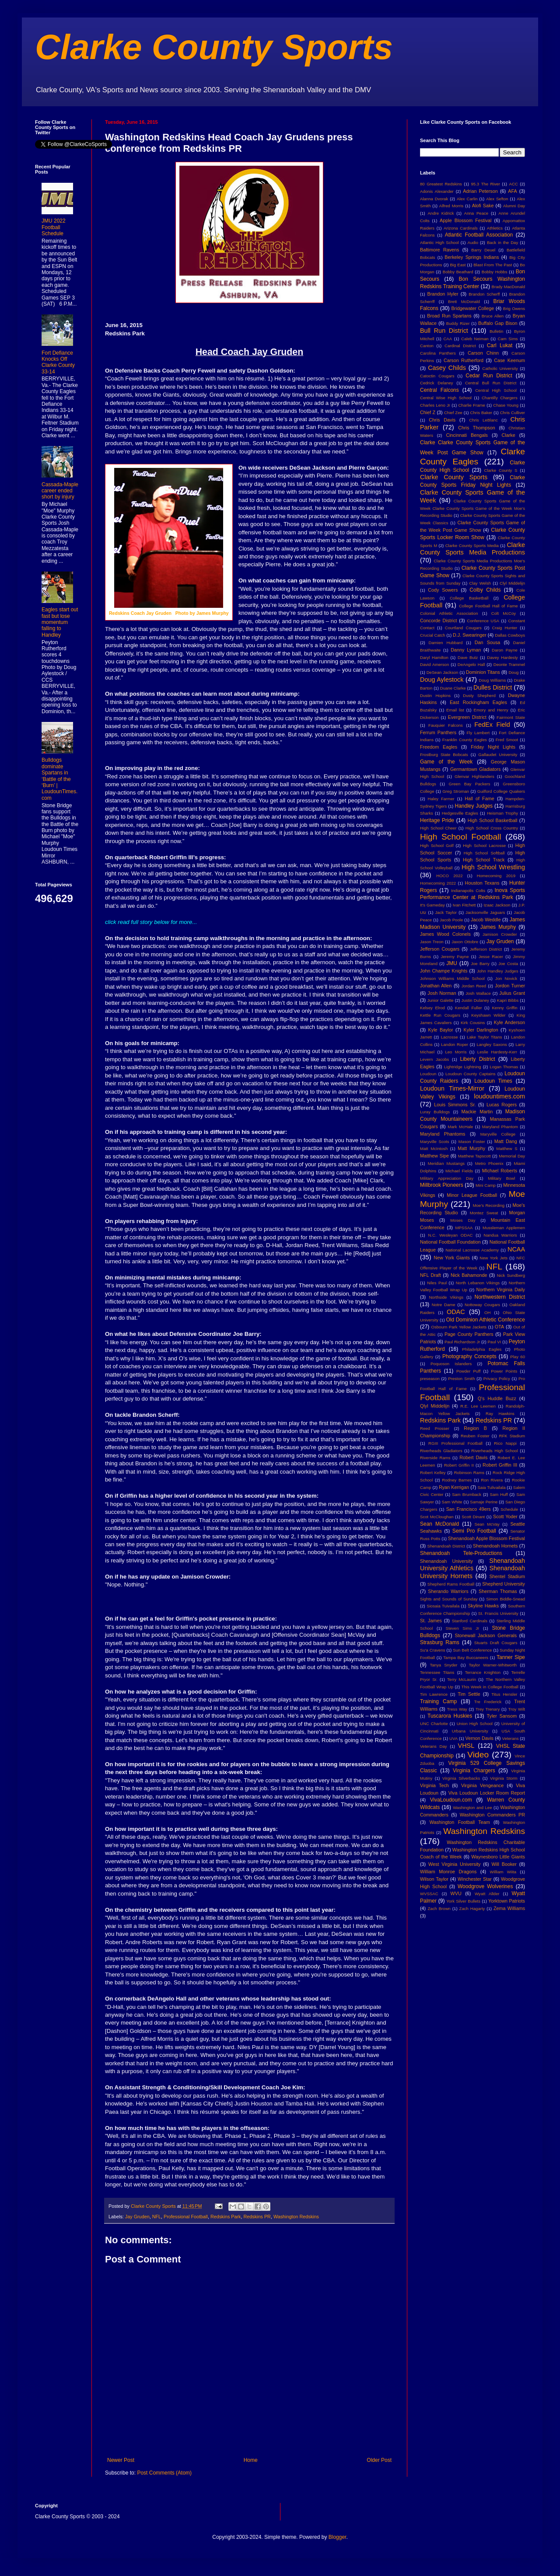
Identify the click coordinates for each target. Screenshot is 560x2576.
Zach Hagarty (472, 1908)
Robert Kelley (433, 1472)
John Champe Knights (443, 970)
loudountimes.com (499, 1096)
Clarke (508, 435)
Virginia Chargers (474, 1770)
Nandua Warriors (500, 1235)
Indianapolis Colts (468, 890)
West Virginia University (454, 1864)
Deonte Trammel (509, 664)
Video (478, 1754)
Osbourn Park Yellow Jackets (458, 1327)
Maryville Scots (434, 1141)
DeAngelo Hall (471, 664)
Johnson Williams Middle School (452, 978)
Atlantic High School (439, 242)
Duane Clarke (453, 688)
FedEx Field (492, 724)
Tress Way (457, 1709)
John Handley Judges (497, 971)
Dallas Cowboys (510, 635)
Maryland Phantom (500, 1126)
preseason (430, 1378)
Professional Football (186, 2216)
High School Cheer (438, 828)
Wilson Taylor (434, 1879)
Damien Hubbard (446, 642)
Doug (513, 672)
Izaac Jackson (496, 905)
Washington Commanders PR (492, 1814)
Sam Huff (499, 1494)
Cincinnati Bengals (467, 435)
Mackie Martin (477, 1111)
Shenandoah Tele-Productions (461, 1553)
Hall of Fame (479, 798)
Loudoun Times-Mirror (452, 1088)
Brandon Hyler (442, 293)
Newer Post (120, 2460)
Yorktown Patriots (506, 1900)
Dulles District (492, 687)
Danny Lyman (466, 649)
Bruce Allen (493, 316)
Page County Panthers (469, 1334)
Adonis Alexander (437, 191)
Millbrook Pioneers (441, 1185)
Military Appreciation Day (446, 1178)
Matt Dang (505, 1141)
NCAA (516, 1249)
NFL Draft (430, 1275)
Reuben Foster (475, 1435)
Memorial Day (512, 1156)
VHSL (466, 1745)
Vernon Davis (480, 1738)
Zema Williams (509, 1908)
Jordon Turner (510, 985)
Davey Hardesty (502, 657)
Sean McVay (487, 1524)
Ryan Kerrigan (454, 1487)
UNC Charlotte (434, 1723)
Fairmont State (511, 717)
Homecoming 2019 (496, 875)
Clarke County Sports (214, 47)
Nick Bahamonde (469, 1275)
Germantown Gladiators (475, 769)
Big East (458, 264)
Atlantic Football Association (479, 235)
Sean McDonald (439, 1524)
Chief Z (427, 412)
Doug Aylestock (442, 679)
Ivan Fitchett (464, 905)
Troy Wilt (516, 1709)
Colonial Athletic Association (449, 613)
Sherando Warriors (448, 1591)
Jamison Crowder (500, 934)
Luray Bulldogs (435, 1111)
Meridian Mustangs (446, 1163)
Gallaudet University (497, 754)
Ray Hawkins (500, 1413)
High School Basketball (493, 820)
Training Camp (438, 1701)
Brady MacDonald (508, 286)
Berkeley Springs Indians (471, 257)
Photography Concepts (469, 1356)
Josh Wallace (478, 993)
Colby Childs (484, 590)
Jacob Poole (451, 919)
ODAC (456, 1311)
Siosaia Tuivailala (443, 1605)
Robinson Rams (469, 1472)
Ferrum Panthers (438, 732)
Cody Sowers (443, 590)
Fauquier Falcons (445, 725)
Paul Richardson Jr (462, 1341)
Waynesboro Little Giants (498, 1856)
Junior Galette (440, 1000)
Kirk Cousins (473, 1022)
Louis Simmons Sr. (455, 1104)
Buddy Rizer (458, 323)
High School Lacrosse (484, 845)
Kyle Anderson (509, 1022)
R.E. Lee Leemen (478, 1406)
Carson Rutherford (463, 360)
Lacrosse (449, 1037)
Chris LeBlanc (483, 420)
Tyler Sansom (502, 1715)
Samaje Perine (483, 1501)
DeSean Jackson (442, 672)
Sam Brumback (466, 1494)
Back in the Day (502, 242)
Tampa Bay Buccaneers (465, 1657)
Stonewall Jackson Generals (486, 1635)
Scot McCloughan (437, 1516)
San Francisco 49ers (468, 1509)
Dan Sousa (487, 642)
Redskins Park (225, 2216)
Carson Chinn (483, 353)
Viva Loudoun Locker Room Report (486, 1792)
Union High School (475, 1723)
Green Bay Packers (469, 783)
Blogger (337, 2537)
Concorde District (438, 620)
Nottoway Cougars (482, 1304)
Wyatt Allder (487, 1893)
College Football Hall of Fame (488, 605)
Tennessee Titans (437, 1672)
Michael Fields (459, 1170)
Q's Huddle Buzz (497, 1398)
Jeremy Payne (455, 956)
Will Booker (503, 1864)
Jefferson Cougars (439, 949)
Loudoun (428, 1073)
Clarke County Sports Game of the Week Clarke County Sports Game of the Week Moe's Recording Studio (472, 508)
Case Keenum (509, 360)
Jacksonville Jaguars (485, 912)
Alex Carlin (467, 198)
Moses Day (462, 1220)
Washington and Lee (472, 1807)
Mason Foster (471, 1141)
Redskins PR (257, 2216)
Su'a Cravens (432, 1650)
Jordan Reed (474, 985)
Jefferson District (486, 949)
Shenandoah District (446, 1546)
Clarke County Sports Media (472, 545)
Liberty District (477, 1059)
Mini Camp (486, 1185)
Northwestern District (499, 1297)
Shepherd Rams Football (450, 1584)
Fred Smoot (507, 739)
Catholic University (500, 368)
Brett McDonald (464, 301)
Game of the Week (446, 762)
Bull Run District (444, 330)
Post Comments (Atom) (164, 2473)
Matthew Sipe (434, 1155)
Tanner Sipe (511, 1657)
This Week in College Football (490, 1686)
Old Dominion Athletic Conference (485, 1320)
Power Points (504, 1371)
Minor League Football (472, 1195)
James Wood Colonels (445, 934)
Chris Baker (481, 412)
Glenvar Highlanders (474, 776)
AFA (512, 191)
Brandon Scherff (484, 294)
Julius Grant (512, 993)
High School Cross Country (492, 828)
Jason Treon (432, 941)
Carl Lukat (500, 345)
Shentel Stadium (507, 1576)
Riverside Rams (435, 1457)
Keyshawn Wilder (488, 1015)
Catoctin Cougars (437, 375)
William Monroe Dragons (448, 1871)
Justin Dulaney (475, 1000)
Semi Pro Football (474, 1531)
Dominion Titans (483, 672)
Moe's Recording (488, 1205)
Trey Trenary (488, 1709)
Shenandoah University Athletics (472, 1564)
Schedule (509, 1509)
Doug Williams (492, 680)
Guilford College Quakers (501, 791)
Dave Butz (468, 657)
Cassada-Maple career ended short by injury (60, 490)
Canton (427, 345)
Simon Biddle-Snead (505, 1598)
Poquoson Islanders (451, 1363)
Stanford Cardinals (469, 1620)
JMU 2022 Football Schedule (54, 227)
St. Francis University (498, 1613)
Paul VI (494, 1341)
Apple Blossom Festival (465, 220)
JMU (451, 963)
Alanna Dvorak (434, 198)
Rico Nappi (505, 1443)
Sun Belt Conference (472, 1650)
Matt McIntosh (434, 1148)
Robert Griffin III (500, 1465)
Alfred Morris (451, 205)
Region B (475, 1428)
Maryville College (498, 1134)
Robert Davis (473, 1457)
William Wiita (503, 1871)
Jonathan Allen (436, 985)
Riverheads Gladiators (441, 1450)
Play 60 (517, 1356)
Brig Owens (514, 308)
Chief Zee (453, 412)
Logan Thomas (504, 1066)
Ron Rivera (492, 1480)
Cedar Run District (489, 376)
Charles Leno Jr (435, 405)
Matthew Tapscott (474, 1156)
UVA (453, 1738)
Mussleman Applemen (504, 1227)
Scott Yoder (505, 1516)
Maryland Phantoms (442, 1133)
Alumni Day (514, 205)
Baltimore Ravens (439, 249)
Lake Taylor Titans (484, 1037)
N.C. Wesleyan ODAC (450, 1235)
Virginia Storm (504, 1778)
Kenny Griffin (504, 1007)
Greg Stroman (455, 791)
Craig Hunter (504, 627)
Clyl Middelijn (512, 583)
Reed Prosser (434, 1428)
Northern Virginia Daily (500, 1289)
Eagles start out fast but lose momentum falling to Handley (60, 622)
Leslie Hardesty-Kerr (497, 1051)
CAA (447, 338)
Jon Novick (506, 978)
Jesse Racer (491, 956)
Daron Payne (505, 650)
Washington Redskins (296, 2216)
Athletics (495, 228)
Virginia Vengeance (482, 1785)
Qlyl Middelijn (434, 1405)
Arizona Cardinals (461, 228)
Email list (455, 710)
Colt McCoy (503, 613)
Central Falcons (439, 390)
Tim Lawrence (434, 1694)
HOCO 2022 (449, 875)
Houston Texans (482, 882)
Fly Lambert (478, 732)
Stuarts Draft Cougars (496, 1642)
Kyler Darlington (481, 1029)
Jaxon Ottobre (465, 941)
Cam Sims (508, 338)
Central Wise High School (446, 397)
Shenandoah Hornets (495, 1545)
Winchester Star (475, 1879)
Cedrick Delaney (436, 382)
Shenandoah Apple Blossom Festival (486, 1538)
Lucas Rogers (501, 1104)
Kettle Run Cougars (440, 1015)
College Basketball (469, 598)
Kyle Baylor (440, 1029)
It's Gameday (432, 905)
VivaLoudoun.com (451, 1800)
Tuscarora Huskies (449, 1716)
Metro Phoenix (489, 1163)
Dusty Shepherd (479, 695)
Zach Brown (438, 1908)
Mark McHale (460, 1126)
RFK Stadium (512, 1435)
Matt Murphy (471, 1148)
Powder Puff (468, 1371)
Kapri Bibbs (507, 1000)
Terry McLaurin (461, 1679)
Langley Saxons (491, 1044)
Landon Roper (454, 1044)
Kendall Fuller (468, 1007)
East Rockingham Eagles (478, 702)
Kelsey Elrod (432, 1007)
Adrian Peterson (480, 191)
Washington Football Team (460, 1822)
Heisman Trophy (502, 813)
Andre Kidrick (440, 213)
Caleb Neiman (475, 338)
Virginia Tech (434, 1785)
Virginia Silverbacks (461, 1778)
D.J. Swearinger (469, 635)
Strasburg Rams (439, 1642)
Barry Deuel (483, 249)
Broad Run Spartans (449, 315)
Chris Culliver (512, 412)
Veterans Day (433, 1746)
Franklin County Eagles (464, 739)
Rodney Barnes (457, 1480)
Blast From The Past (492, 264)
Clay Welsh (480, 583)
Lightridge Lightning (462, 1066)
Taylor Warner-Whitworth (493, 1665)
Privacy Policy (496, 1378)
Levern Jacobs (434, 1059)
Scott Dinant (473, 1516)
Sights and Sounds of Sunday (449, 1598)
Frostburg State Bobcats (444, 754)
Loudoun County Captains (470, 1073)
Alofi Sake (483, 205)
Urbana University (470, 1731)
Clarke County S (500, 470)
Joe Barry (480, 963)
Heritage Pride (437, 820)
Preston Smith (461, 1378)
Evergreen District (467, 717)
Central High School (496, 390)
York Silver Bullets (463, 1901)
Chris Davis (442, 419)
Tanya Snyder (443, 1665)
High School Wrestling (493, 867)
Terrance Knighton (483, 1672)
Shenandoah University (446, 1561)
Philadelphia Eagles (481, 1349)
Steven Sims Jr (463, 1628)
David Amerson (434, 664)
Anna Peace (476, 213)
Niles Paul (437, 1282)
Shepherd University (503, 1583)
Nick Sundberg (511, 1275)
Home (251, 2460)
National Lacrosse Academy (472, 1250)
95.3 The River (485, 183)
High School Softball (484, 853)
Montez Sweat (484, 1212)
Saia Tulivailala (491, 1487)
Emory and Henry (491, 710)
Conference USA (483, 620)
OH (487, 1312)
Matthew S (506, 1148)
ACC (513, 183)
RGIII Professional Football (455, 1443)
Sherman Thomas (498, 1591)
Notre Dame (443, 1304)
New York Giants (452, 1257)
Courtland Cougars (463, 627)
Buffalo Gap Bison (497, 323)
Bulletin (496, 331)
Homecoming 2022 (438, 883)
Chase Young (505, 405)
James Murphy (498, 927)
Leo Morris (455, 1051)
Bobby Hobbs (495, 271)
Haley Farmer (441, 798)
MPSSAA (463, 1227)
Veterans (510, 1738)
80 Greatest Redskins (441, 183)
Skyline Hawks (483, 1605)
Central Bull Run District (490, 382)
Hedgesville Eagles (460, 813)
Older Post (379, 2460)
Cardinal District (460, 345)
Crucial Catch (432, 635)
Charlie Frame (471, 405)
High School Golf (437, 845)
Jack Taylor (446, 912)
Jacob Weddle (486, 919)
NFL (156, 2216)
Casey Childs (447, 367)
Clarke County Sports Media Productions (472, 548)
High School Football (460, 836)
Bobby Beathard (458, 271)
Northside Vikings (446, 1297)
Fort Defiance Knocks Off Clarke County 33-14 (58, 362)
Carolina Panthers (438, 353)
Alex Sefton (497, 198)
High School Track (483, 859)
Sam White (452, 1501)
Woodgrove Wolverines (485, 1886)
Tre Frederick (488, 1701)
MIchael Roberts (499, 1170)
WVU (456, 1893)
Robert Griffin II (459, 1465)
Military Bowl (501, 1178)
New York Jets (494, 1257)
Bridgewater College (472, 308)
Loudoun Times (493, 1081)
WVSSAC (429, 1893)
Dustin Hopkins (435, 695)
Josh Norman (441, 993)
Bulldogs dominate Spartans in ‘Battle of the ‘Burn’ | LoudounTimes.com (59, 779)
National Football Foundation (450, 1241)
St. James (431, 1620)
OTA (499, 1326)
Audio (472, 242)
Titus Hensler (504, 1694)
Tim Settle (469, 1694)
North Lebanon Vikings (478, 1282)
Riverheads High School (494, 1450)
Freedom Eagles (438, 746)
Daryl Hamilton (434, 657)
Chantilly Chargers (500, 397)
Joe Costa (508, 963)
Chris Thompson (476, 427)
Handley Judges (474, 806)
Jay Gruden (137, 2216)
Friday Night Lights (493, 746)
